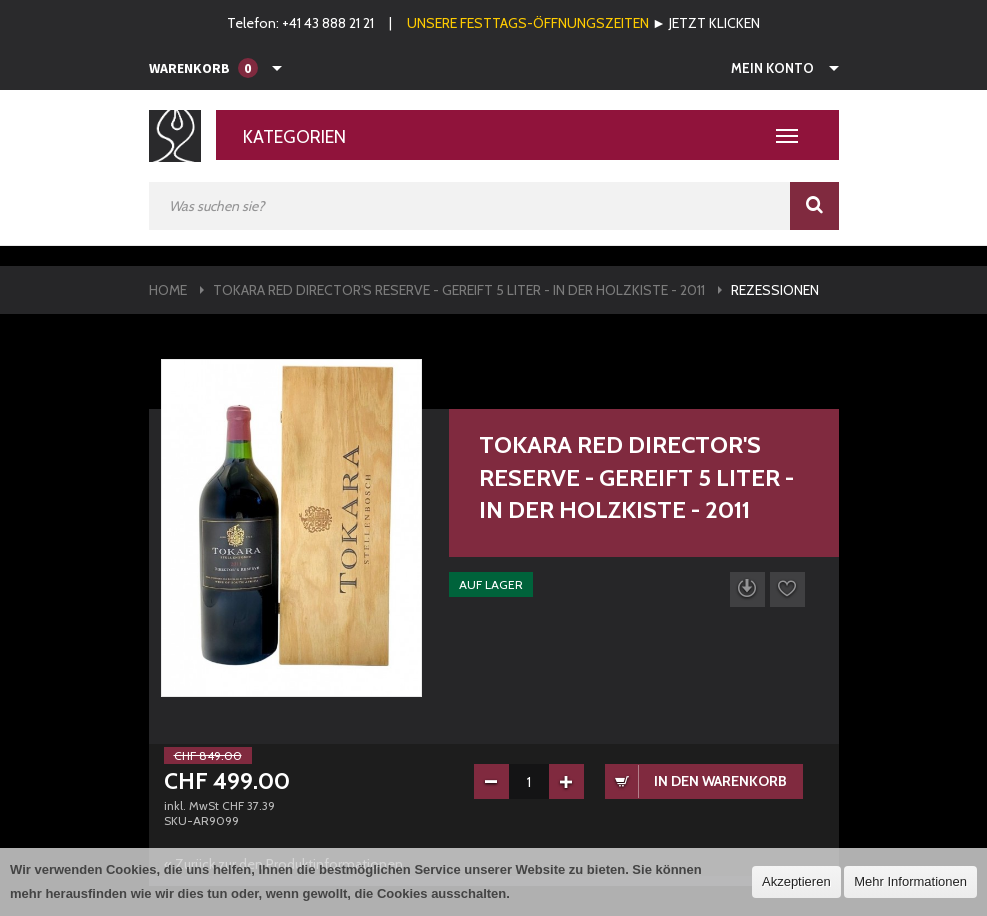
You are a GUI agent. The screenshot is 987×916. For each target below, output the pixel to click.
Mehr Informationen (910, 881)
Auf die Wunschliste (787, 589)
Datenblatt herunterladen (747, 589)
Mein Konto (772, 68)
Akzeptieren (796, 881)
